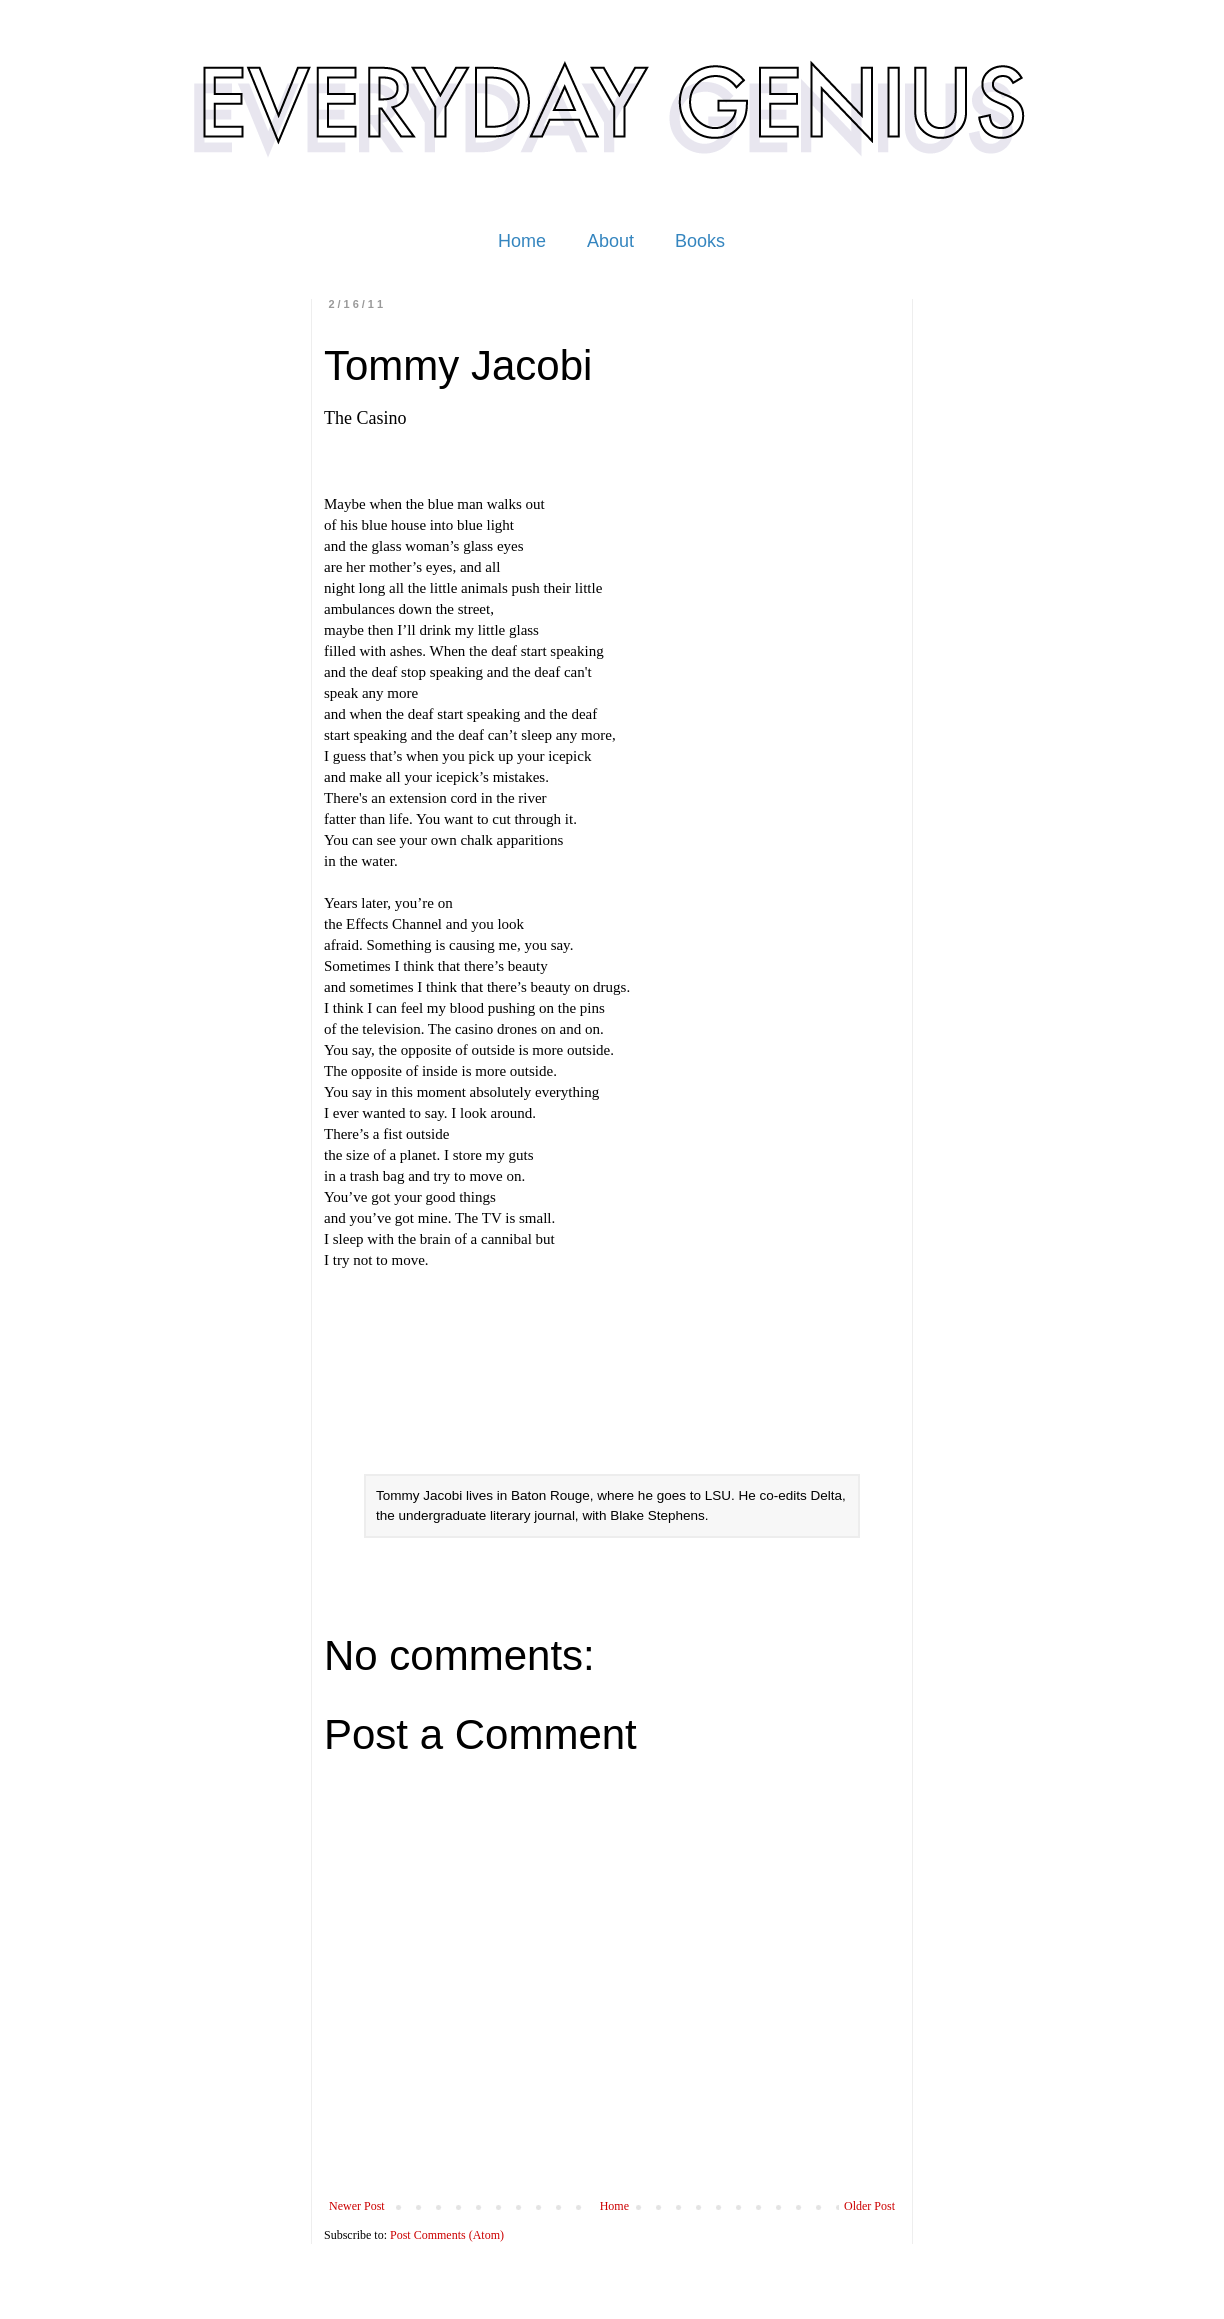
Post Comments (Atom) (447, 2235)
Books (700, 241)
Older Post (869, 2206)
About (610, 241)
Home (522, 241)
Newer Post (357, 2206)
